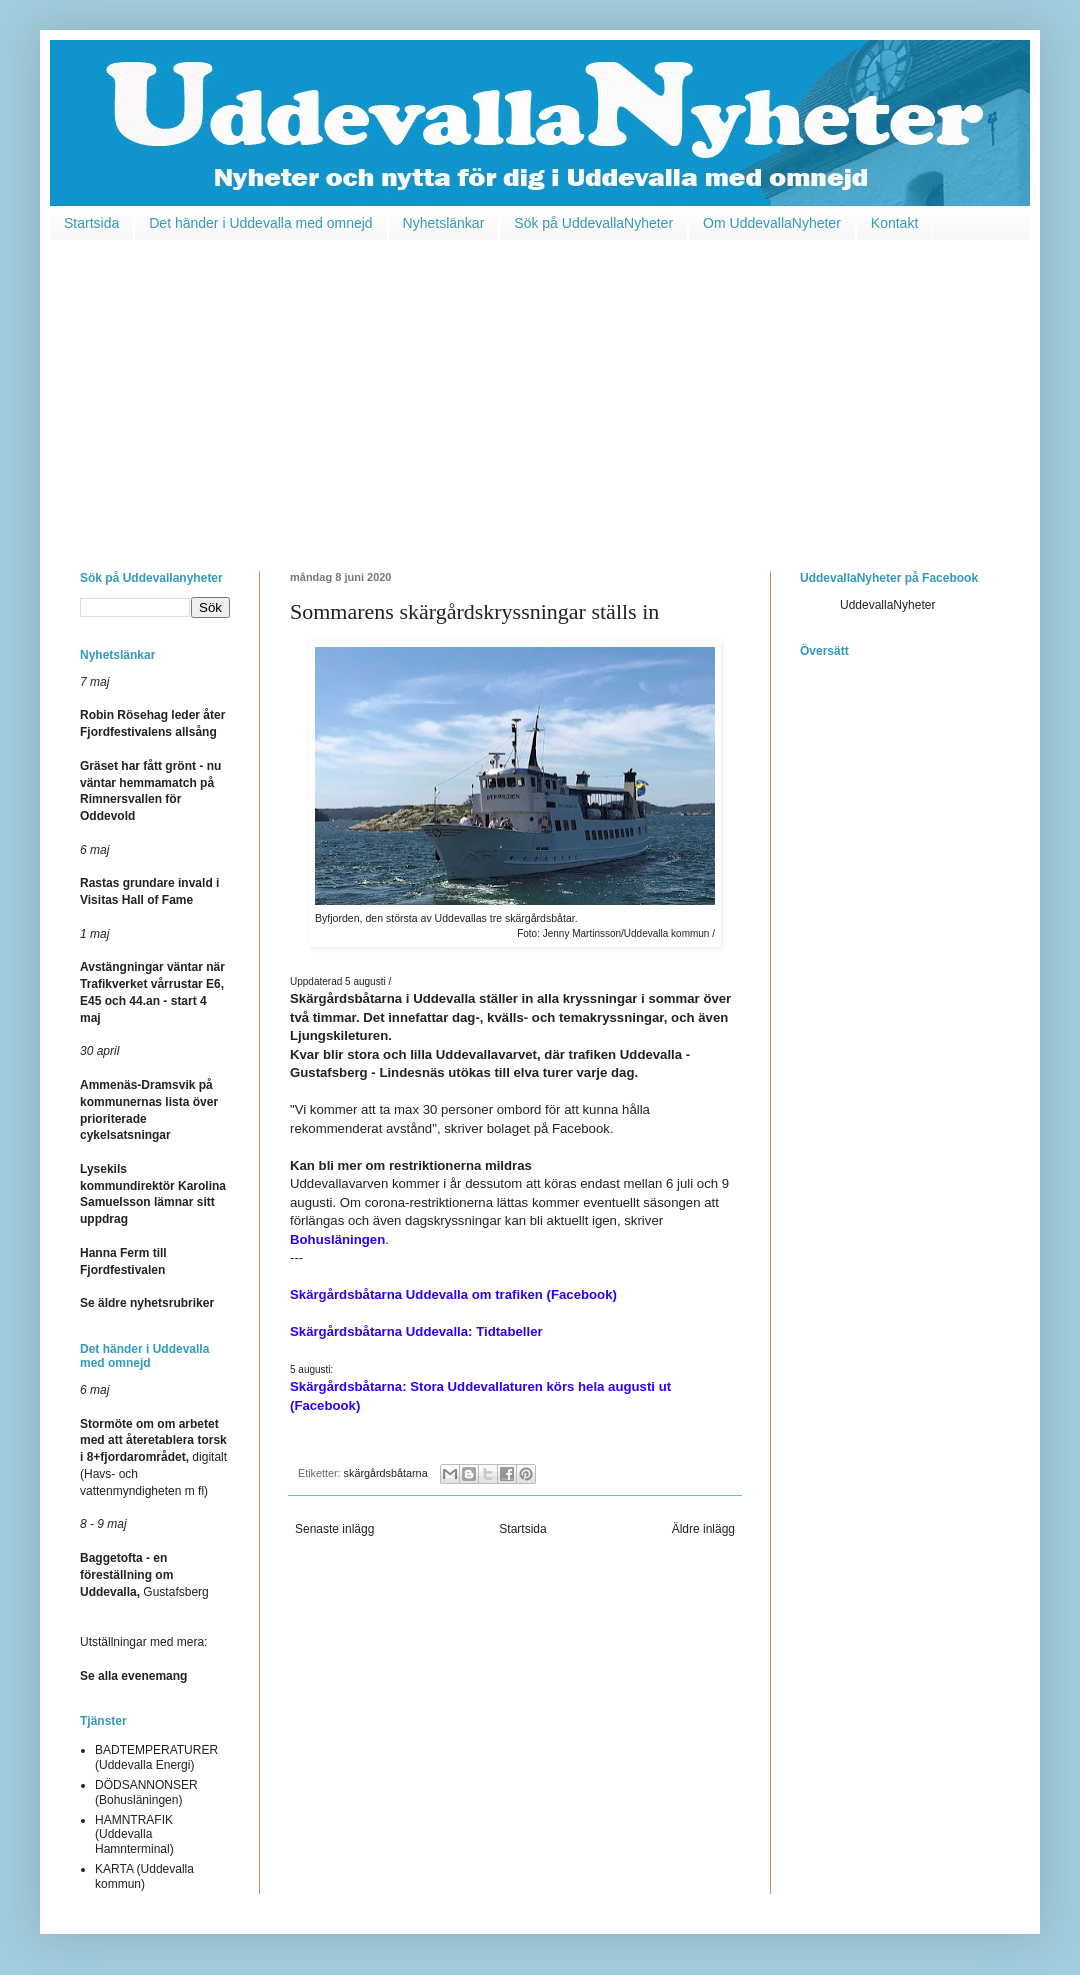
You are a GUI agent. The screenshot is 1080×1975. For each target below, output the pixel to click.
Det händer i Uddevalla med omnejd (260, 223)
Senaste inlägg (334, 1529)
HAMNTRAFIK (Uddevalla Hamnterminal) (134, 1834)
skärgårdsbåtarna (386, 1473)
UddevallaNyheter (887, 605)
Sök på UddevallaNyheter (593, 223)
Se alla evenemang (133, 1676)
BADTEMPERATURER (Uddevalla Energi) (156, 1757)
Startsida (91, 223)
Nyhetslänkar (444, 223)
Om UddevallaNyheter (772, 223)
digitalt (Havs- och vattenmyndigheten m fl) (153, 1457)
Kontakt (894, 223)
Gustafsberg (144, 1575)
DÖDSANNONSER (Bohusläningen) (146, 1792)
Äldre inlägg (703, 1529)
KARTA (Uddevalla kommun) (144, 1876)
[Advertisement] (540, 391)
